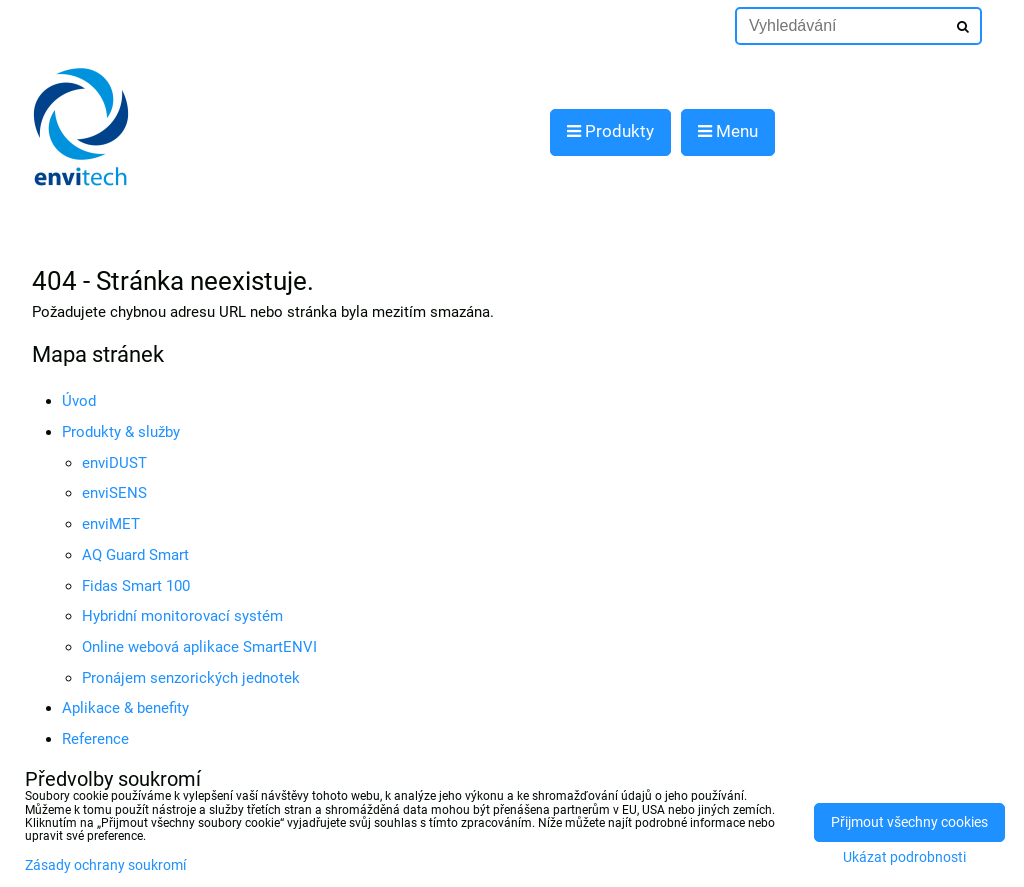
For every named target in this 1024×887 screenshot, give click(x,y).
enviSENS (114, 493)
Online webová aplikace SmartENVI (199, 647)
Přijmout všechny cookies (909, 822)
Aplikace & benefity (125, 708)
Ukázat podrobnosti (904, 858)
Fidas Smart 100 (136, 586)
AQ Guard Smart (135, 555)
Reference (95, 739)
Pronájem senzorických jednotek (191, 678)
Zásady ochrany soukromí (105, 865)
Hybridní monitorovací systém (182, 616)
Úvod (79, 401)
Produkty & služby (121, 432)
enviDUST (114, 463)
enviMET (111, 524)
